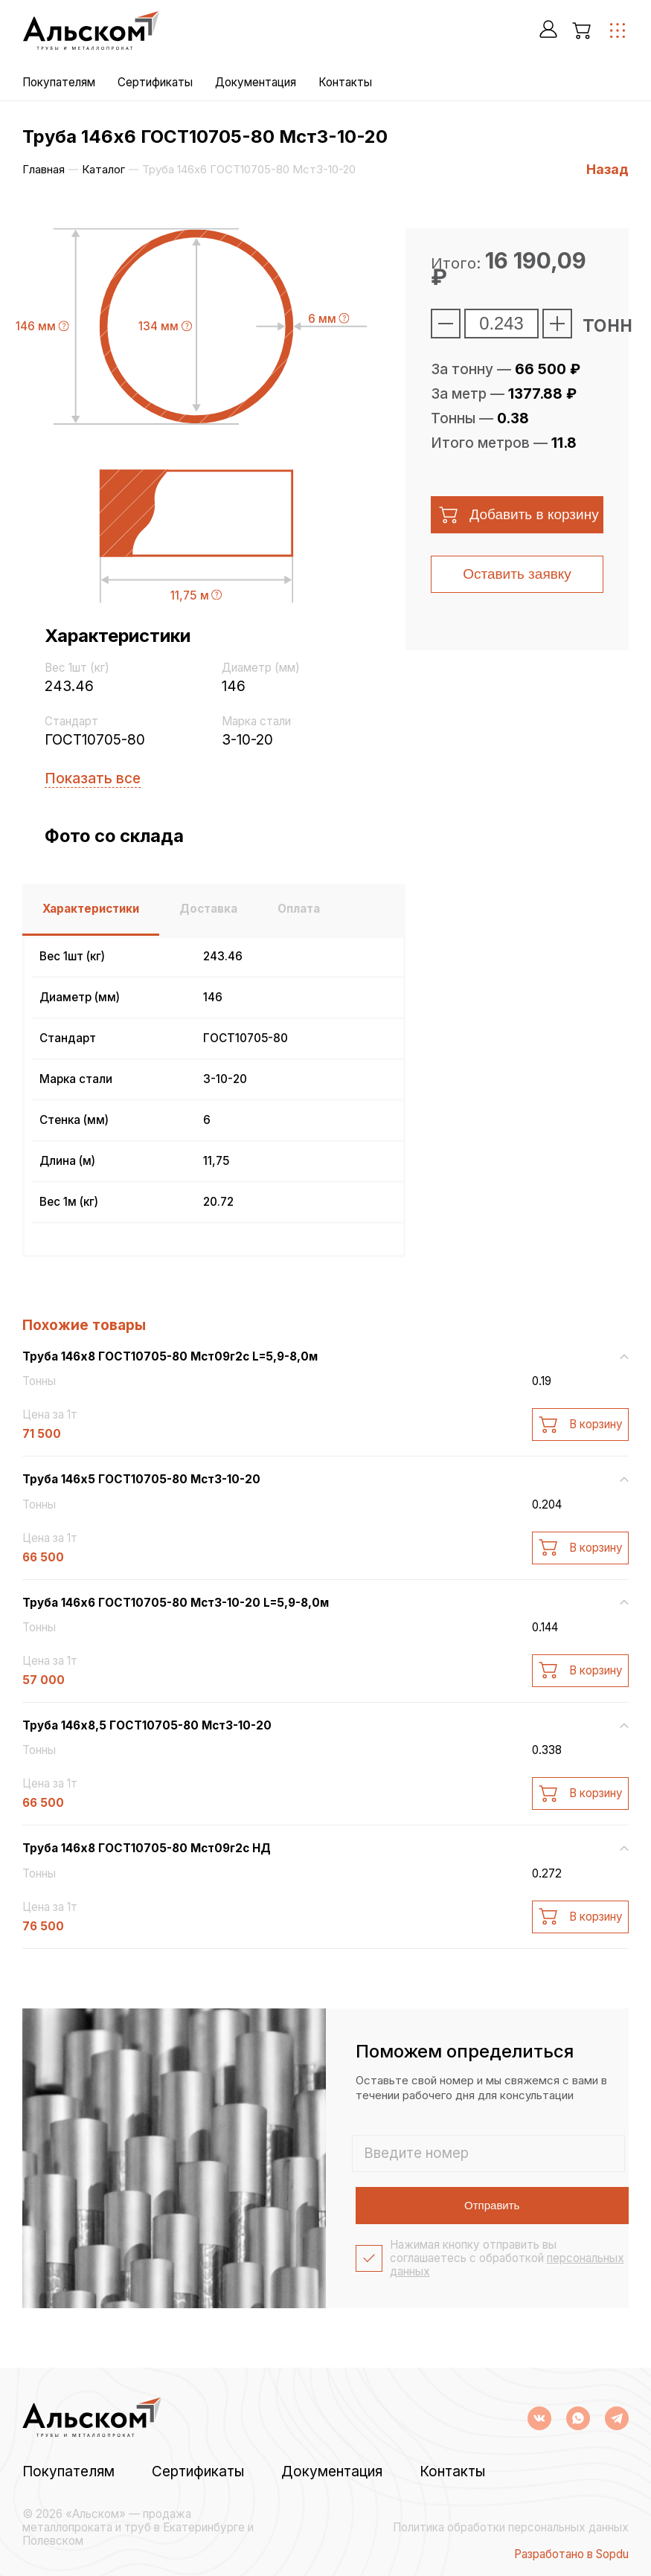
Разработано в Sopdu (571, 2554)
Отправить (491, 2205)
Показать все (93, 778)
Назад (607, 169)
